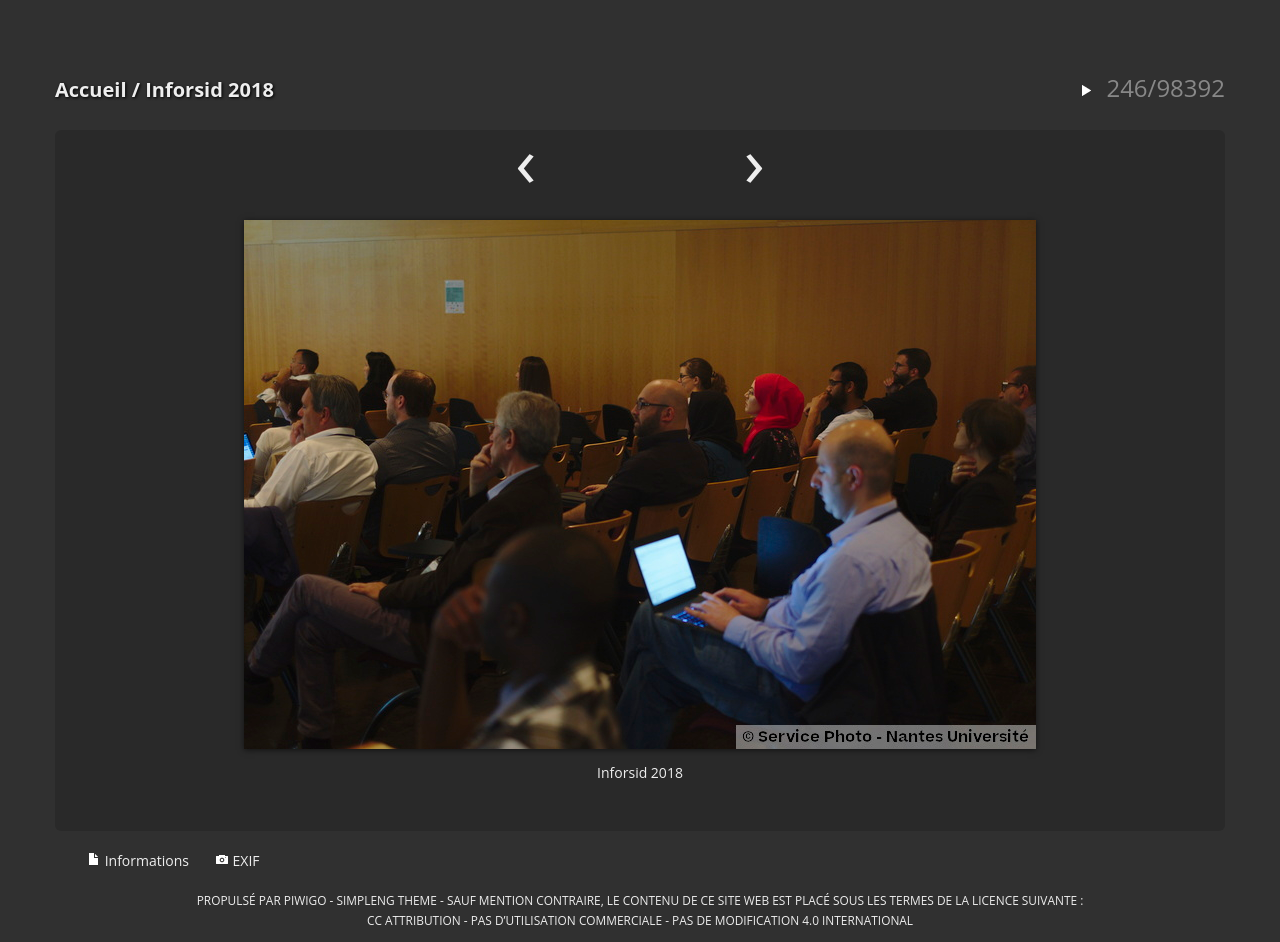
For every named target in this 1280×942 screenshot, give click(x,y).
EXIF (237, 860)
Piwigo (305, 900)
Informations (138, 860)
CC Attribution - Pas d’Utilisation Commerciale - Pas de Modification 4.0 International (640, 920)
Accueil (91, 89)
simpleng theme (387, 900)
